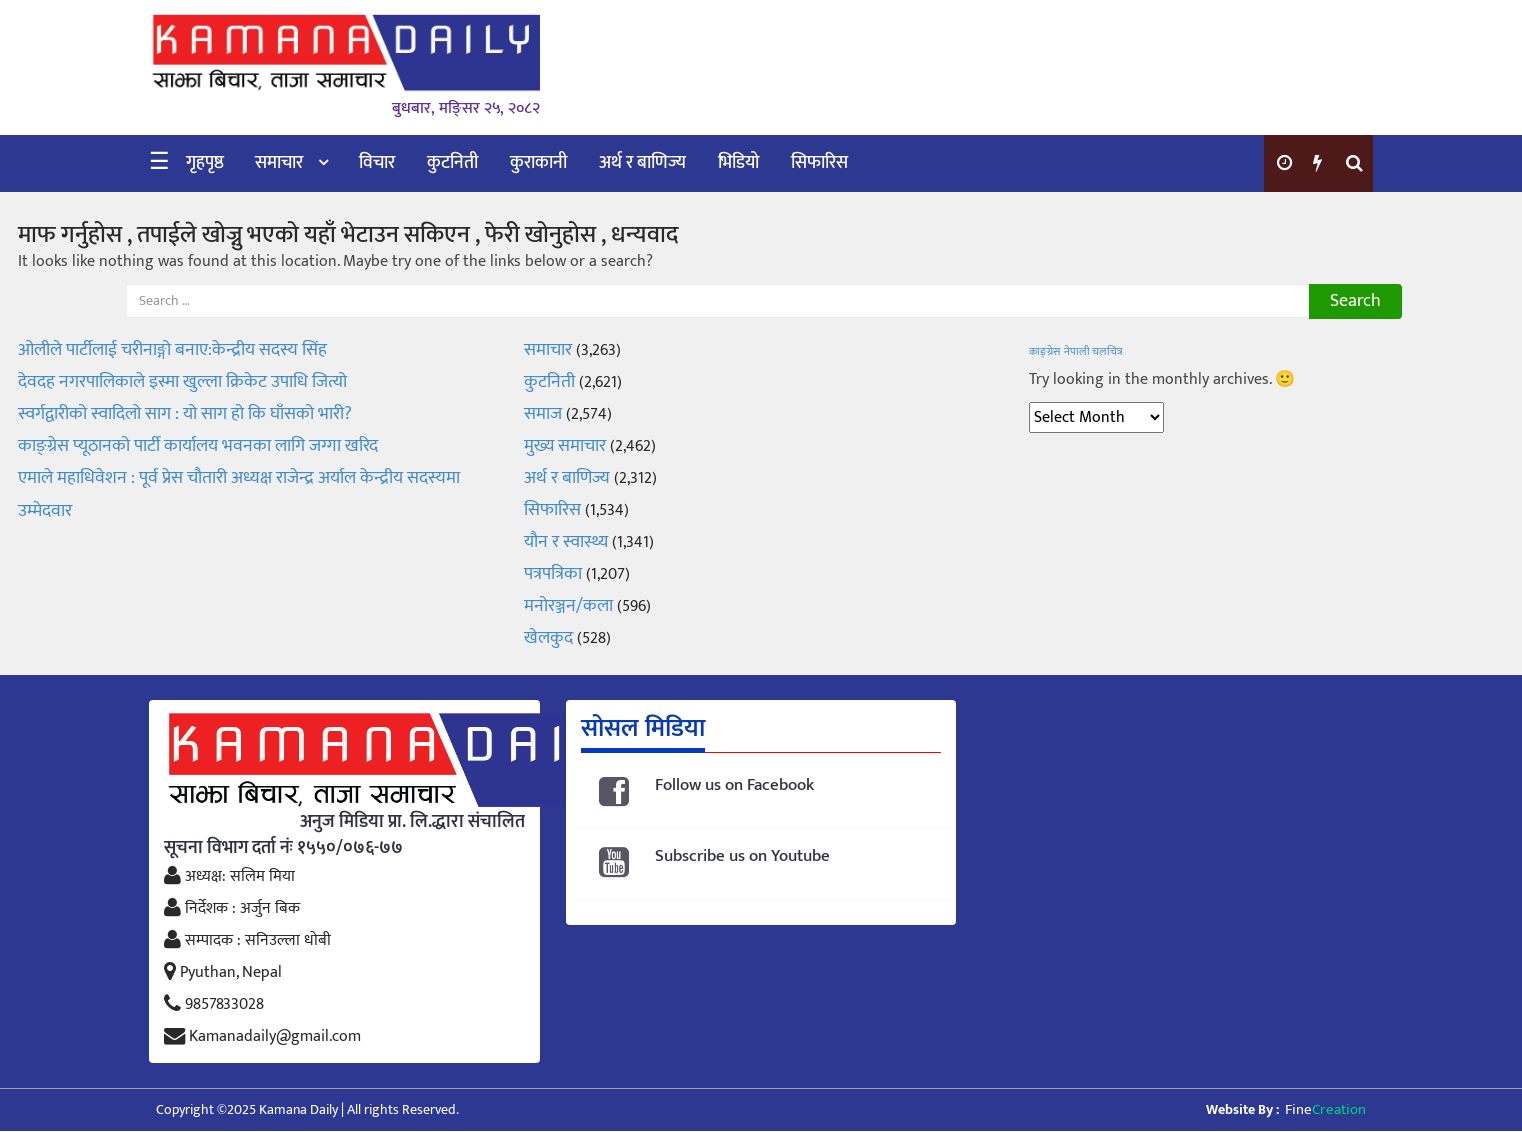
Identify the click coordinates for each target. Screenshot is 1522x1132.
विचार (377, 163)
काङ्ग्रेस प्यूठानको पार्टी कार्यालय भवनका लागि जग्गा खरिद (198, 446)
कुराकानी (538, 163)
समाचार (279, 163)
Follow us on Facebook (734, 785)
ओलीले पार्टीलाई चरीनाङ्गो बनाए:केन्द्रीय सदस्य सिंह (172, 350)
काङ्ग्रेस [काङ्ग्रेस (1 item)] (1044, 352)
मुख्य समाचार (565, 446)
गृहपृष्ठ (205, 163)
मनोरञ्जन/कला (568, 606)
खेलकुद (548, 638)
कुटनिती (452, 163)
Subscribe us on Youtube (742, 856)
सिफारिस (819, 163)
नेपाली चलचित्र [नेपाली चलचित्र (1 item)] (1093, 352)
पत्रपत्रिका (553, 574)
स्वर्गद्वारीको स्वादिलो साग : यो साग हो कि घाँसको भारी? (185, 414)
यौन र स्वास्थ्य (566, 542)
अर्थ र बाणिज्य (642, 163)
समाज (543, 414)
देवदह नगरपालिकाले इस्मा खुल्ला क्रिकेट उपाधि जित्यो (182, 382)
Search (1355, 301)
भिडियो (738, 163)
